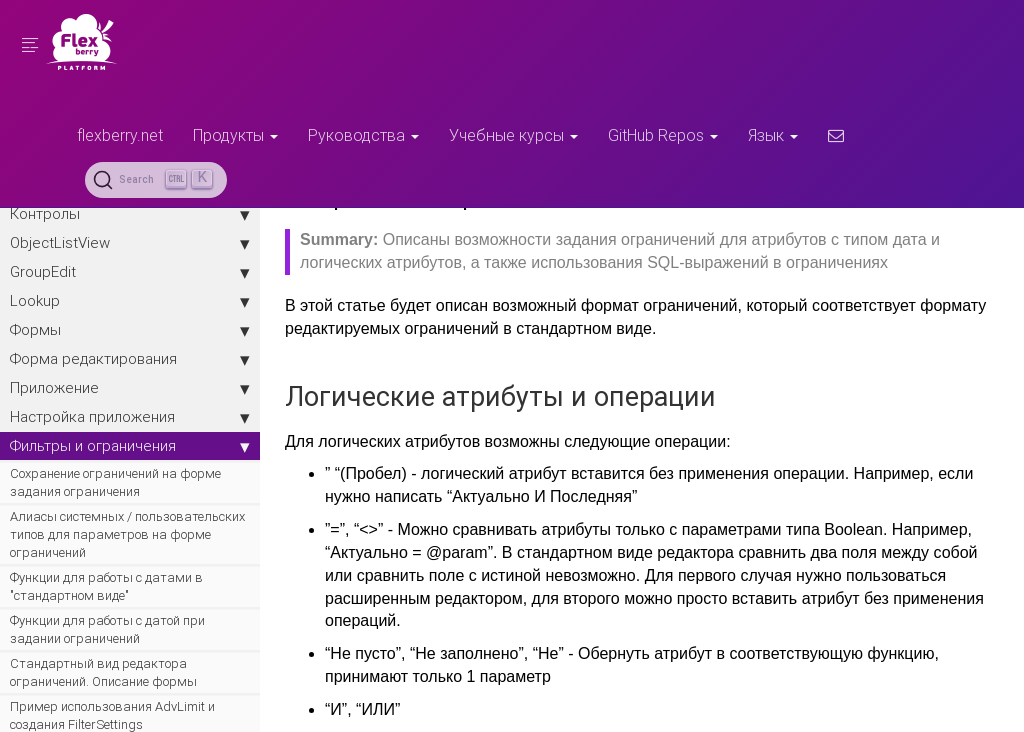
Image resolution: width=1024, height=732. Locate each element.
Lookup (130, 301)
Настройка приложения (130, 417)
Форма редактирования (130, 359)
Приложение (130, 388)
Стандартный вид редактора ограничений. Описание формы (103, 672)
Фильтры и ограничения (130, 446)
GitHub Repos (663, 135)
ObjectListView (130, 243)
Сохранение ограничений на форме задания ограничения (115, 482)
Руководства (363, 135)
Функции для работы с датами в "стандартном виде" (106, 586)
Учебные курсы (513, 135)
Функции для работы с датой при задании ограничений (107, 629)
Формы (130, 330)
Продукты (235, 135)
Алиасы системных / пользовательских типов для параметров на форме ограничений (127, 534)
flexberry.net (120, 135)
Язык (773, 135)
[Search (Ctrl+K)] (156, 180)
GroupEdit (130, 272)
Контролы (130, 214)
